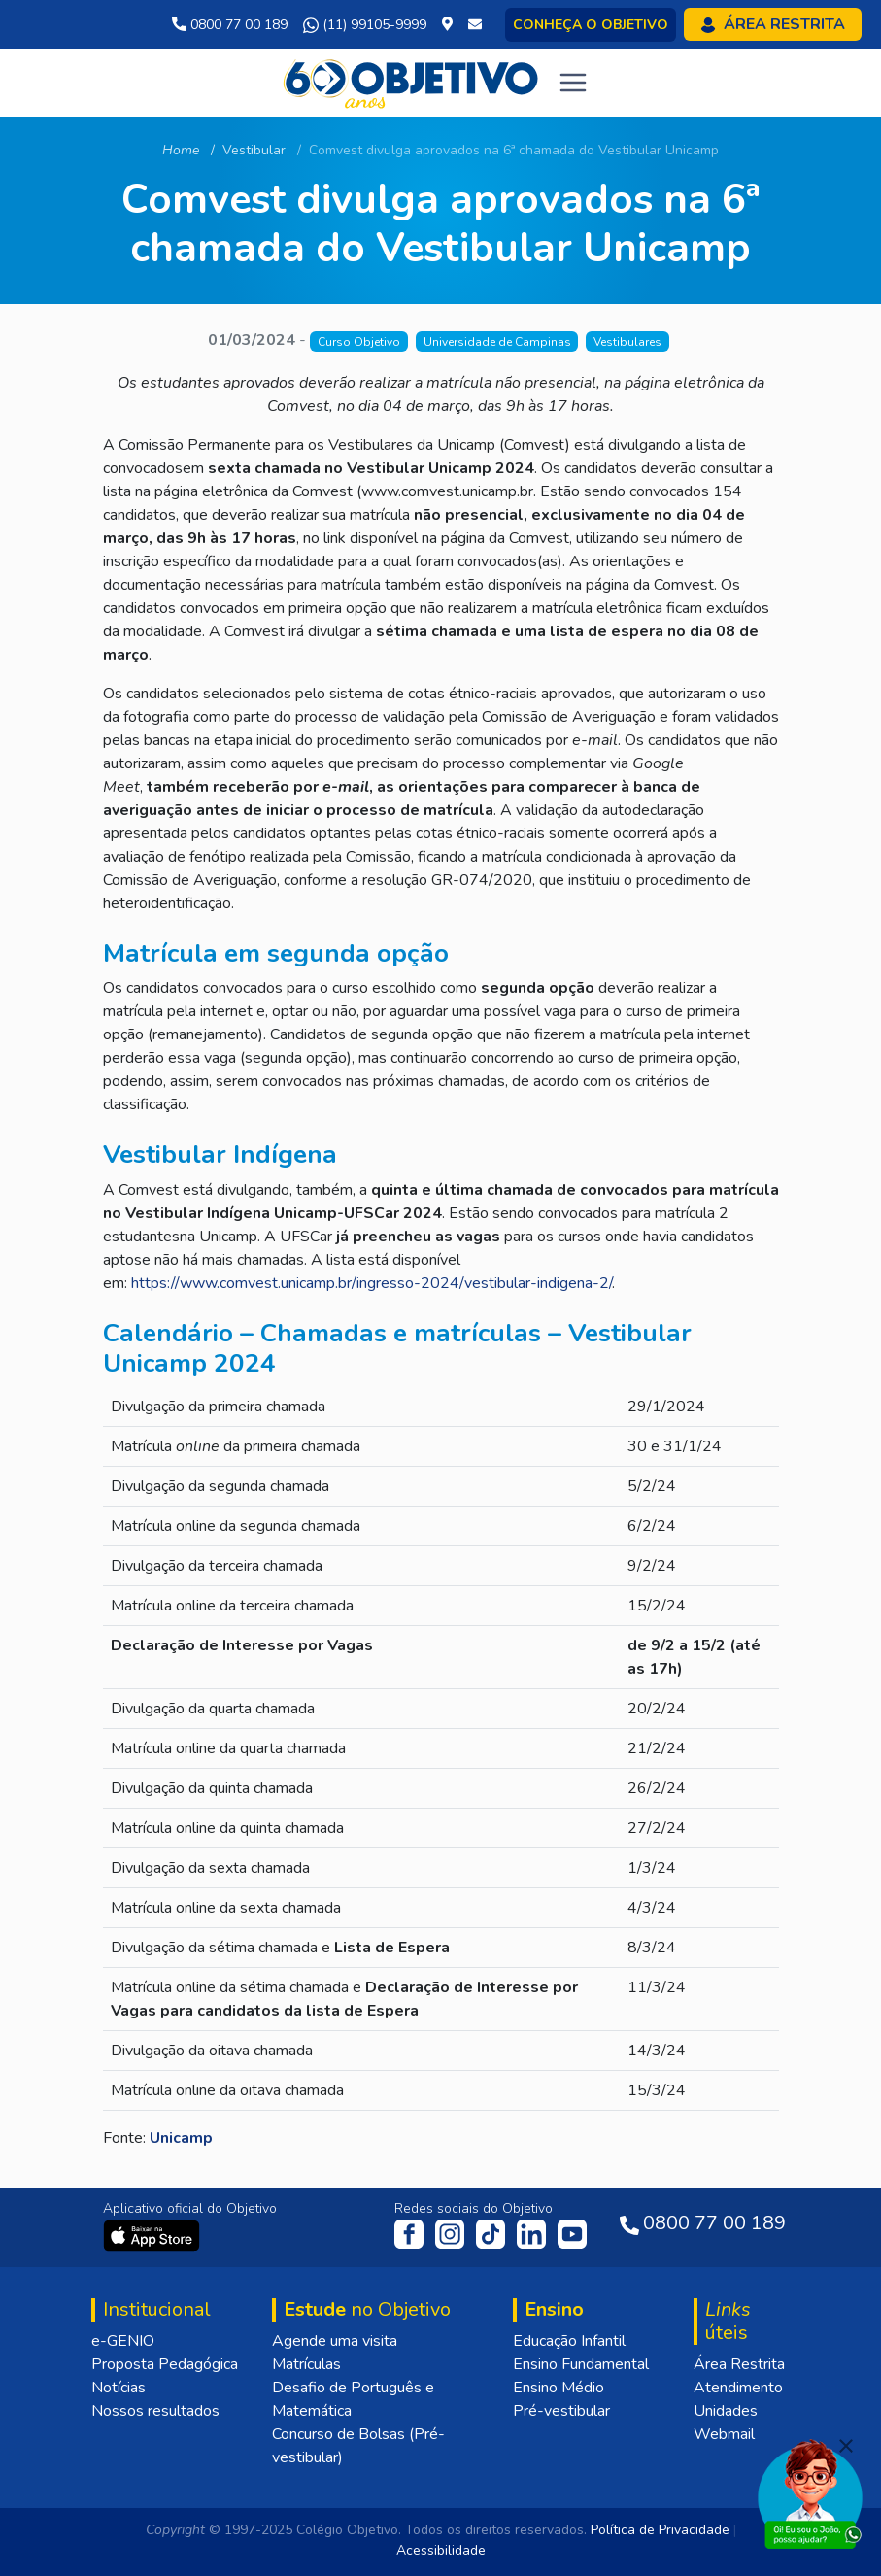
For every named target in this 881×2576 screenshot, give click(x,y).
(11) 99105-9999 (364, 25)
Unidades (726, 2411)
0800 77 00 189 (230, 25)
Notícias (118, 2387)
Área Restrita (739, 2364)
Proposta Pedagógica (164, 2364)
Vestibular (254, 150)
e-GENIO (122, 2341)
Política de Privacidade (660, 2530)
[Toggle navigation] (573, 82)
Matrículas (306, 2364)
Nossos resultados (155, 2411)
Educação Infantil (569, 2341)
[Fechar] (846, 2446)
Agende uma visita (334, 2341)
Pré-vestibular (561, 2411)
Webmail (724, 2434)
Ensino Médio (558, 2387)
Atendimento (738, 2387)
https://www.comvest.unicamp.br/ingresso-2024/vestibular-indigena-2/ (371, 1283)
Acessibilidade (441, 2550)
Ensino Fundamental (581, 2364)
